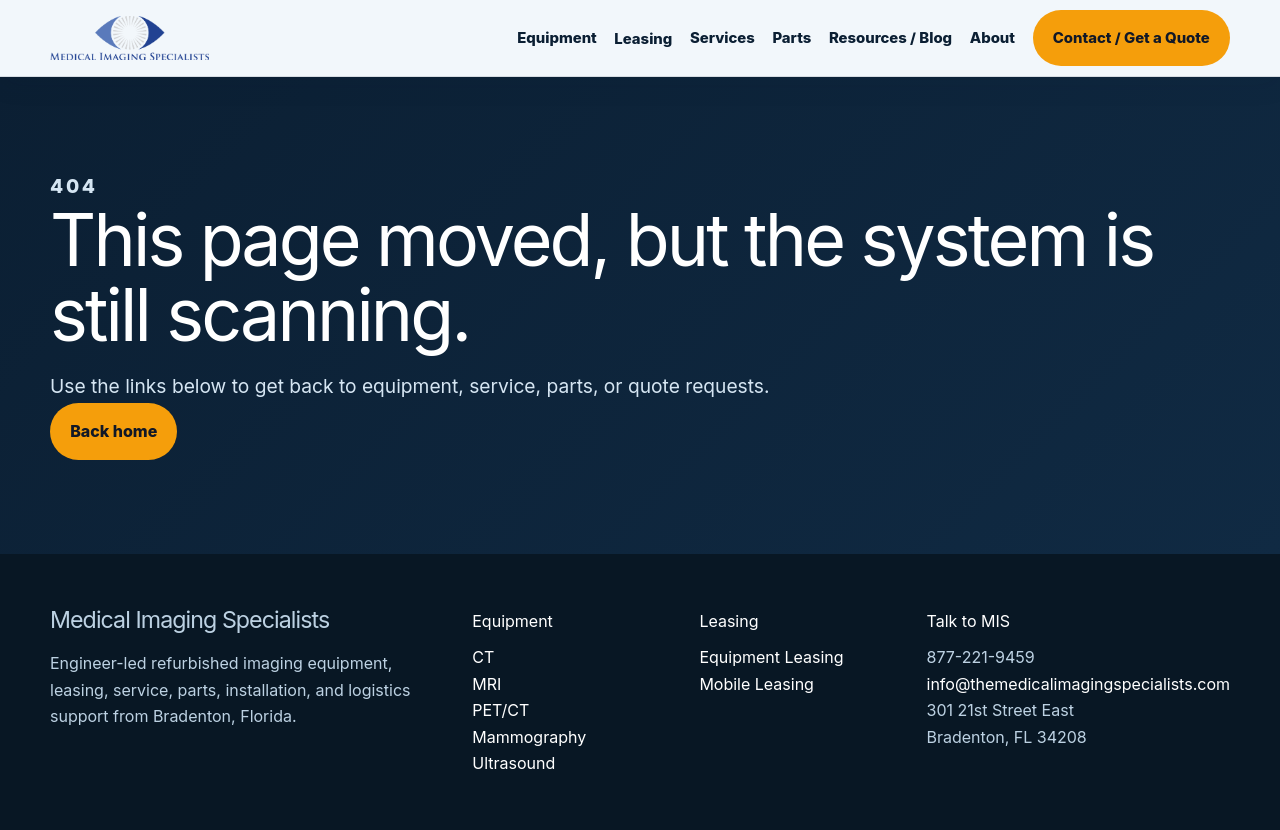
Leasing (643, 39)
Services (722, 38)
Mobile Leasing (756, 684)
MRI (486, 684)
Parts (791, 38)
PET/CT (500, 710)
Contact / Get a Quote (1131, 38)
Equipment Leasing (771, 657)
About (992, 38)
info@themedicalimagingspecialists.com (1079, 684)
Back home (113, 431)
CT (483, 657)
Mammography (529, 737)
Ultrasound (513, 763)
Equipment (557, 38)
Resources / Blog (890, 38)
